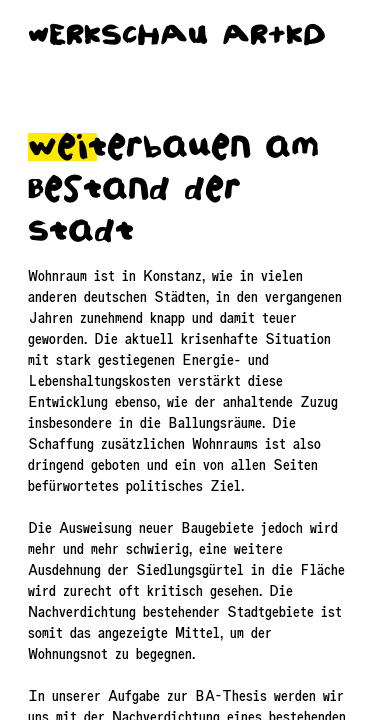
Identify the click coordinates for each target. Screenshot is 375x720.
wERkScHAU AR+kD (177, 35)
